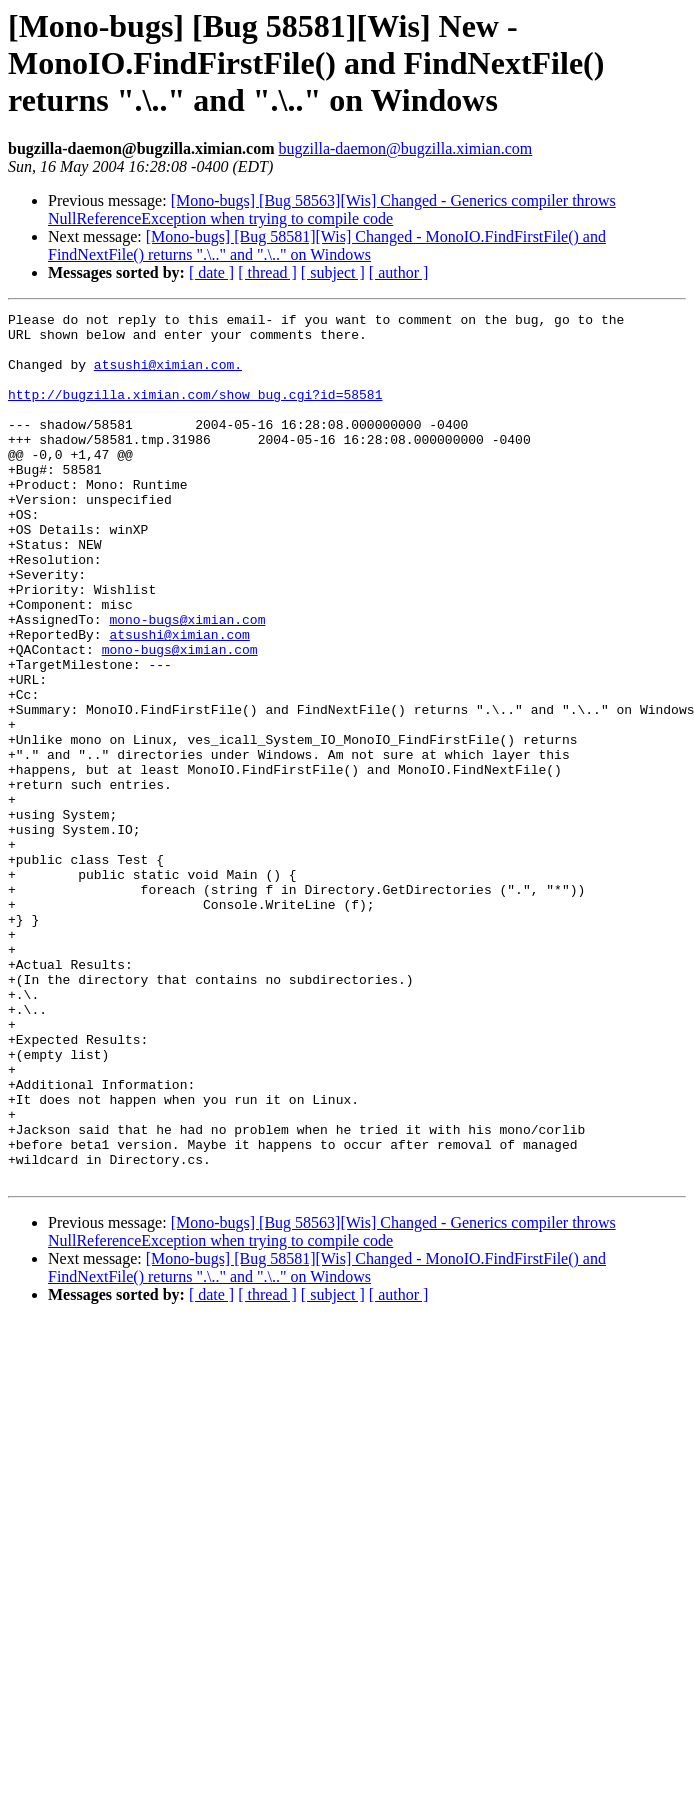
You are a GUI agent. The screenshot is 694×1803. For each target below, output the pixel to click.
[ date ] (211, 272)
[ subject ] (333, 272)
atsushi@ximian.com (179, 700)
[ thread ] (267, 272)
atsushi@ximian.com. (168, 376)
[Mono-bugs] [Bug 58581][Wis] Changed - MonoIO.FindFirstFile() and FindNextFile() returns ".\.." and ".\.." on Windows (327, 245)
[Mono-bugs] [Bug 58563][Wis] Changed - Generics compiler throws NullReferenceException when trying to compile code (332, 209)
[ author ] (399, 272)
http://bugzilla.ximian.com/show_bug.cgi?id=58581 (195, 412)
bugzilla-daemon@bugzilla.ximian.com (405, 148)
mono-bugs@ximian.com (187, 682)
